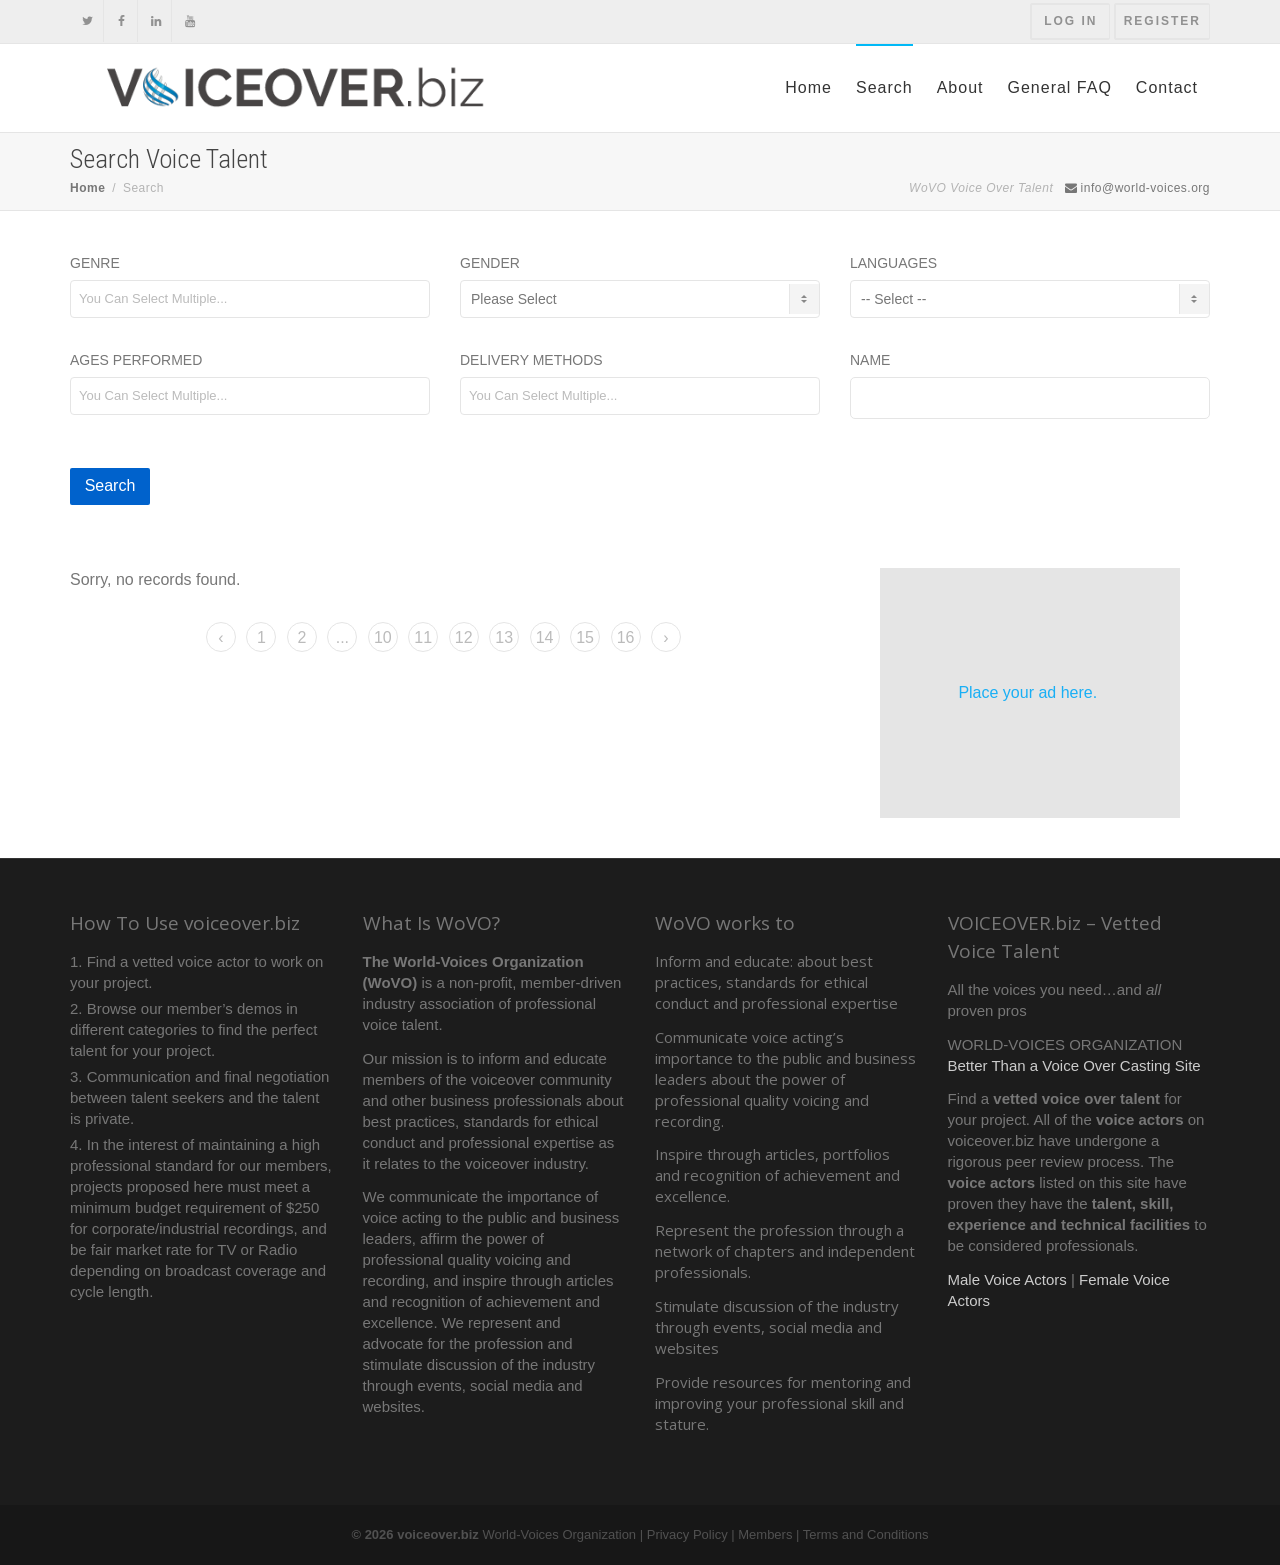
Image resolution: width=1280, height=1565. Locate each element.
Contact (1167, 87)
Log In (1070, 21)
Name (870, 360)
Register (1162, 21)
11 (423, 637)
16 (626, 637)
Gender (490, 263)
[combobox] (250, 299)
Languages (893, 263)
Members (765, 1534)
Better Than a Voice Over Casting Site (1074, 1065)
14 (545, 637)
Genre (95, 263)
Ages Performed (136, 360)
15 (585, 637)
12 (464, 637)
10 (383, 637)
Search (884, 87)
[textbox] (258, 298)
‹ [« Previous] (220, 637)
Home (808, 87)
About (960, 87)
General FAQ (1059, 87)
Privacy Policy (687, 1534)
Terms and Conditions (866, 1534)
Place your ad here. (1027, 692)
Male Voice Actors (1007, 1279)
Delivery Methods (531, 360)
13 (504, 637)
